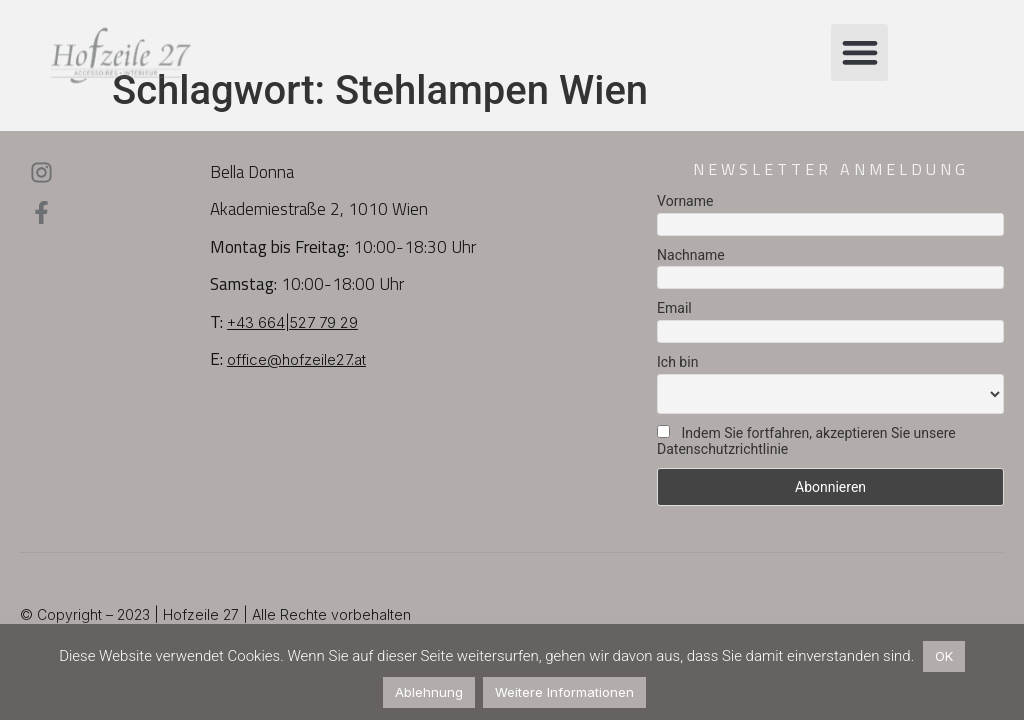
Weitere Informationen (564, 692)
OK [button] (944, 656)
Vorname (685, 201)
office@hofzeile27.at (296, 359)
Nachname (691, 255)
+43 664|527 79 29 (292, 322)
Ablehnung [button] (429, 692)
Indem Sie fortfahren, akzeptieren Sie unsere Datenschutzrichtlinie (806, 441)
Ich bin (677, 362)
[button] (859, 52)
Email (674, 308)
